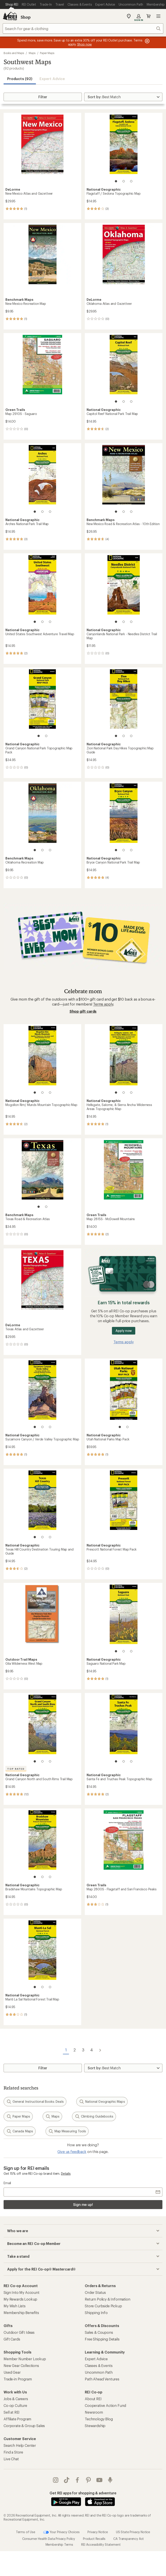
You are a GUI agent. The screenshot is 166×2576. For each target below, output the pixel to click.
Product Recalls (94, 2539)
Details (66, 2173)
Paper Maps (47, 53)
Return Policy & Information (107, 2299)
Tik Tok (66, 2480)
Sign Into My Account (21, 2292)
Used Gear (12, 2372)
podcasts (110, 2480)
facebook (77, 2480)
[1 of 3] (116, 181)
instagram (55, 2480)
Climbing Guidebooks (94, 2116)
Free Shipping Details (102, 2339)
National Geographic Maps (102, 2101)
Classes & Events (98, 2365)
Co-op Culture (15, 2405)
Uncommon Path (99, 2372)
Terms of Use (25, 2532)
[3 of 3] (131, 181)
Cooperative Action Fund (105, 2405)
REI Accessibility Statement (101, 2544)
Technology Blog (99, 2419)
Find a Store (13, 2452)
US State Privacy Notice (133, 2532)
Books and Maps (14, 53)
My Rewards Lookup (20, 2299)
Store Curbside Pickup (103, 2306)
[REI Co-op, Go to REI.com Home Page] (10, 16)
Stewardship (95, 2425)
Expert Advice (52, 78)
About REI (93, 2399)
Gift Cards (12, 2339)
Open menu (158, 16)
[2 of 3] (123, 181)
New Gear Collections (21, 2365)
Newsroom (94, 2412)
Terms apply (103, 1004)
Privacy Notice (97, 2532)
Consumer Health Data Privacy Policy (48, 2539)
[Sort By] (123, 97)
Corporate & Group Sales (24, 2425)
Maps (32, 53)
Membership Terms (59, 2544)
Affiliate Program (17, 2419)
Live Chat (11, 2459)
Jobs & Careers (16, 2399)
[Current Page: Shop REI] (12, 4)
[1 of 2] (38, 736)
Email (7, 2183)
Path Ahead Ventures (102, 2379)
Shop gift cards (83, 1011)
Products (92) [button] (19, 78)
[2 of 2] (46, 736)
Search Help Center (20, 2445)
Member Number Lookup (25, 2359)
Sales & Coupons (99, 2332)
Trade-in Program (18, 2379)
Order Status (95, 2292)
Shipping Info (96, 2312)
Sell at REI (12, 2412)
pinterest (88, 2480)
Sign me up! (83, 2204)
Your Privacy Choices (61, 2532)
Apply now (123, 1331)
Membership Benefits (21, 2312)
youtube (99, 2480)
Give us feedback (71, 2151)
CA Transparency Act (128, 2539)
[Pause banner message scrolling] (147, 41)
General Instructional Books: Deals (35, 2101)
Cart (148, 16)
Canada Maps (19, 2131)
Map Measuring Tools (67, 2131)
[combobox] (83, 28)
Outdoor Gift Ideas (19, 2332)
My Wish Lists (15, 2306)
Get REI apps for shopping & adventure (83, 2493)
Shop (26, 17)
